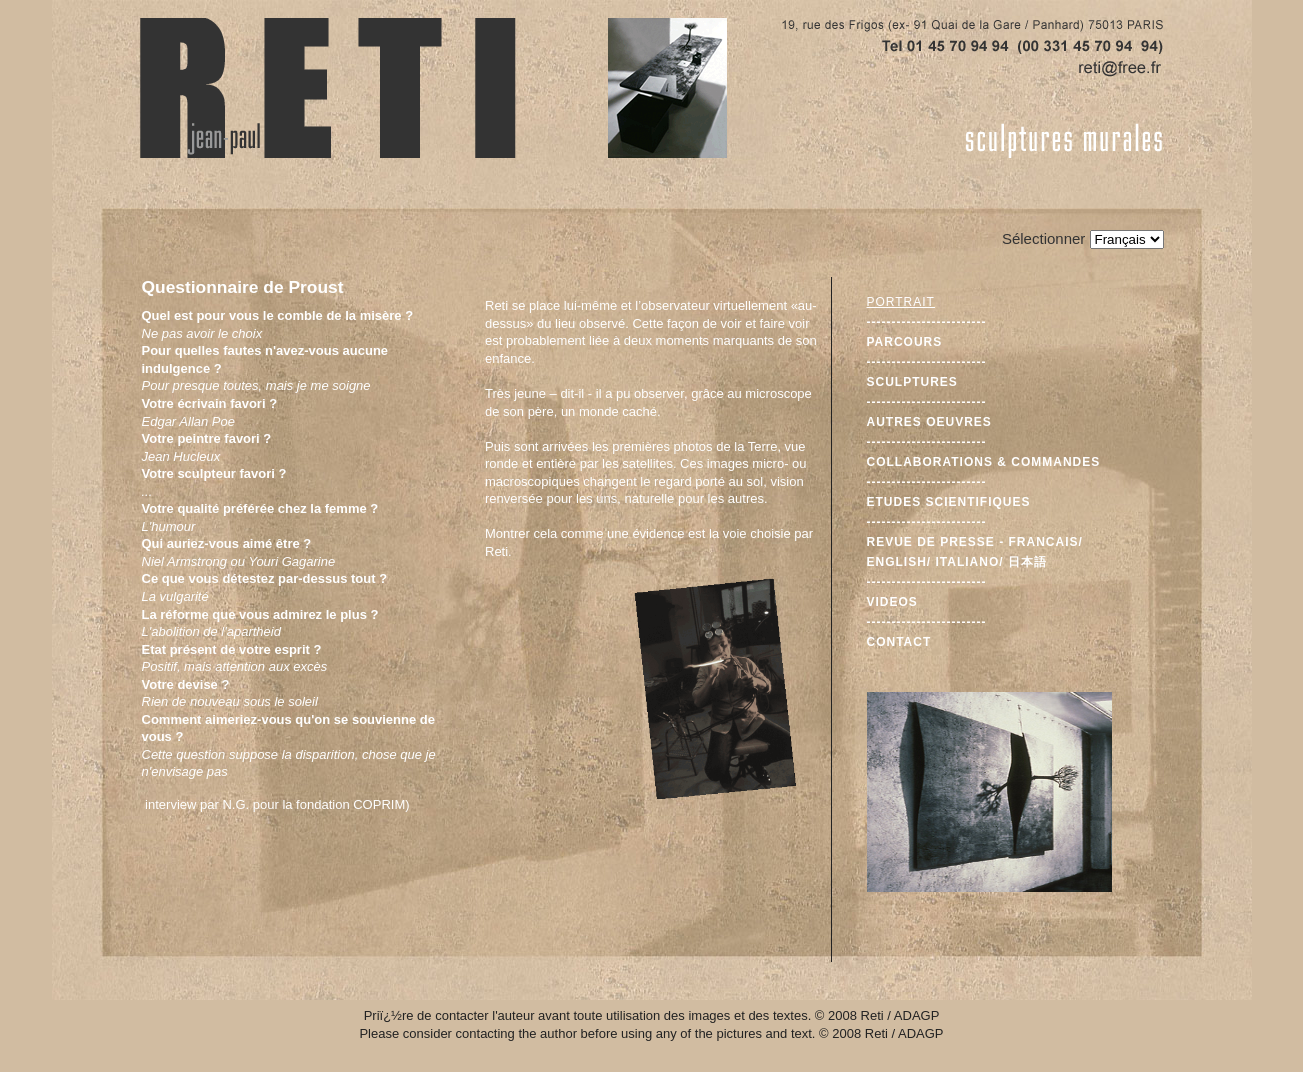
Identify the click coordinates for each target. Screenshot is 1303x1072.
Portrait (901, 302)
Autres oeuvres (929, 422)
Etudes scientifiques (949, 502)
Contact (899, 642)
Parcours (905, 342)
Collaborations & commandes (984, 462)
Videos (892, 602)
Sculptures (912, 382)
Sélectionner (1043, 238)
